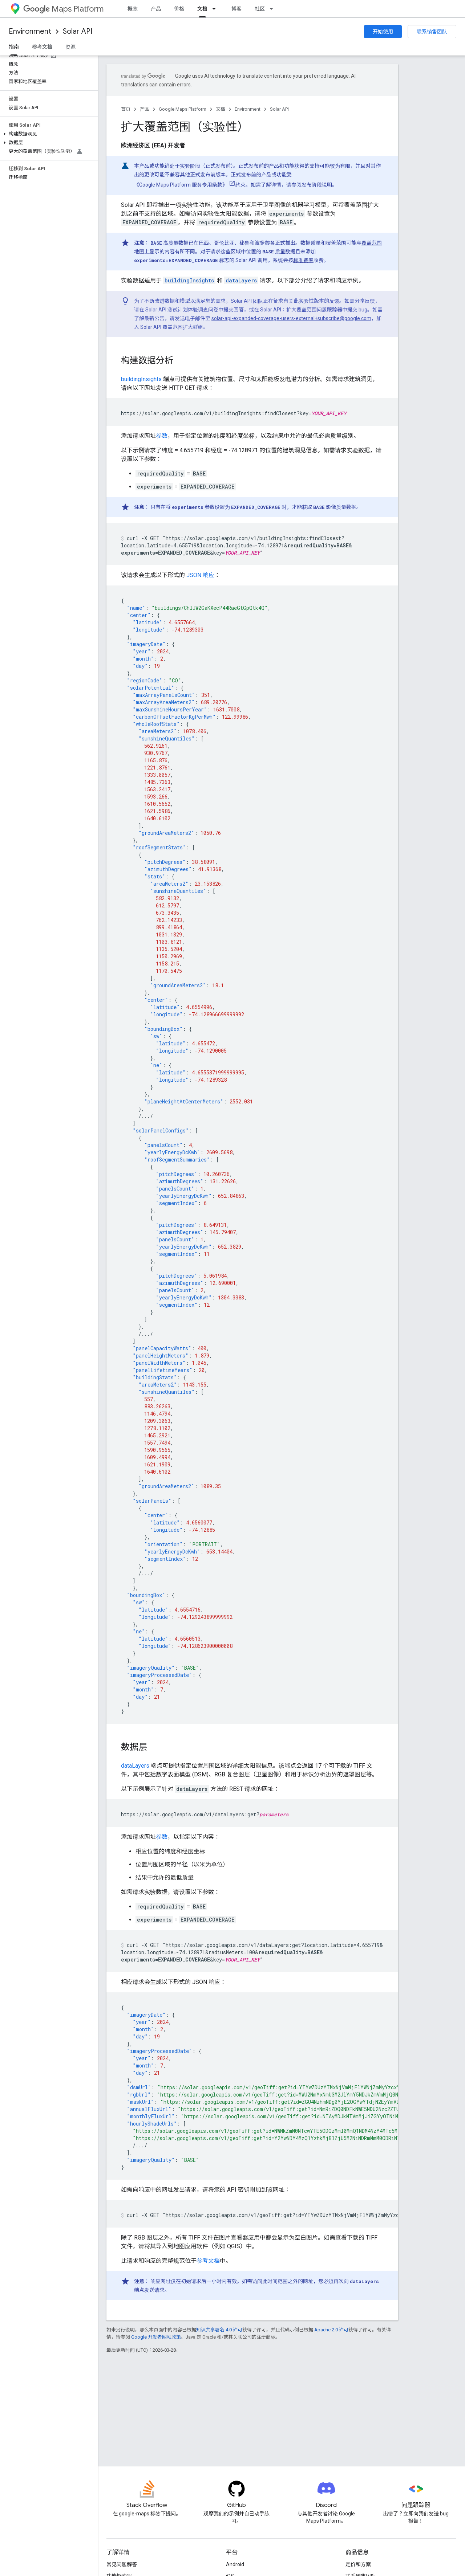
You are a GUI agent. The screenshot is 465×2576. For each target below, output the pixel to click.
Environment (30, 31)
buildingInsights (141, 379)
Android (235, 2564)
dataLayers (135, 1765)
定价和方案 (358, 2564)
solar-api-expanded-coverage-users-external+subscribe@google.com (291, 318)
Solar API (77, 31)
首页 (125, 109)
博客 (236, 8)
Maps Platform (63, 9)
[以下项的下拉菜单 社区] (273, 8)
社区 (260, 8)
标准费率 (303, 260)
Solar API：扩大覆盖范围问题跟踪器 (301, 310)
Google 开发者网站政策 (156, 2337)
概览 (133, 8)
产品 (156, 8)
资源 (70, 47)
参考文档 (42, 47)
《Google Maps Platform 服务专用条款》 (180, 185)
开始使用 (383, 31)
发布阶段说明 (317, 185)
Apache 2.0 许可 (331, 2329)
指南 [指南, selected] (14, 47)
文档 (220, 109)
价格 (179, 8)
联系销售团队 (432, 31)
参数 (161, 435)
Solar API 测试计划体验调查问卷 (181, 310)
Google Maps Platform (182, 109)
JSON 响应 (200, 575)
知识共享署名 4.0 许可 (219, 2329)
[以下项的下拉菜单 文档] (216, 8)
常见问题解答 (121, 2564)
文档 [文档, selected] (202, 8)
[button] (47, 134)
